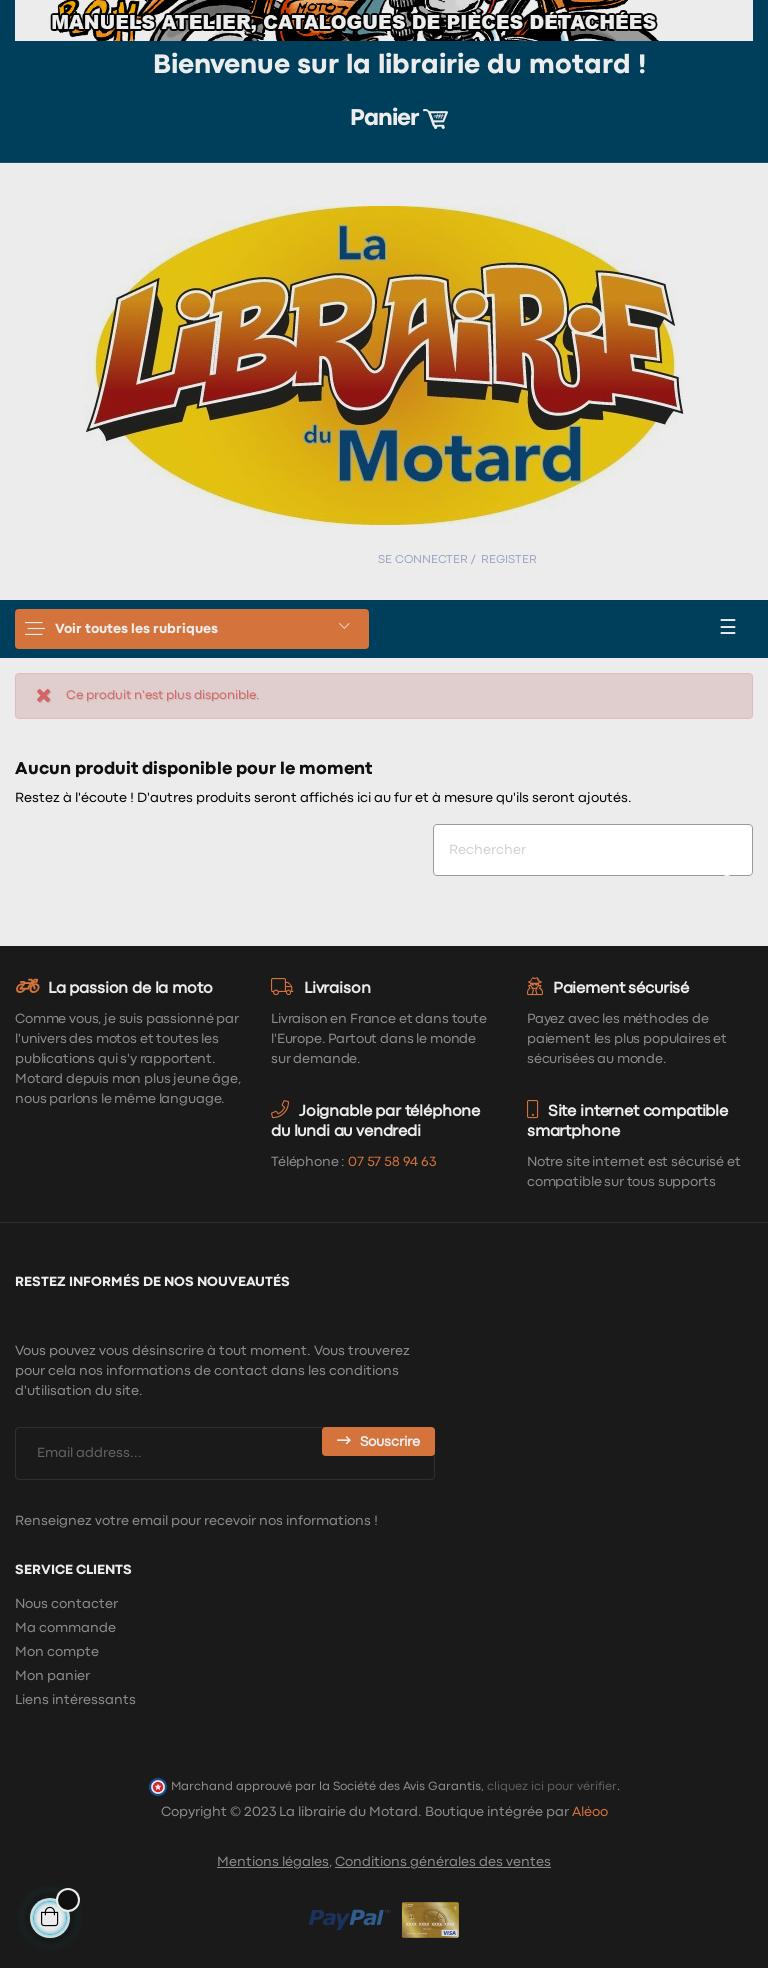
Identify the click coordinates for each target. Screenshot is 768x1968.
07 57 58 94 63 (392, 1162)
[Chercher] (593, 850)
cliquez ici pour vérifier (552, 1786)
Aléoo (590, 1812)
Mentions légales (273, 1862)
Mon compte (57, 1652)
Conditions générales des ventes (443, 1862)
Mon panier (52, 1676)
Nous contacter (66, 1604)
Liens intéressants (75, 1700)
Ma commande (65, 1628)
